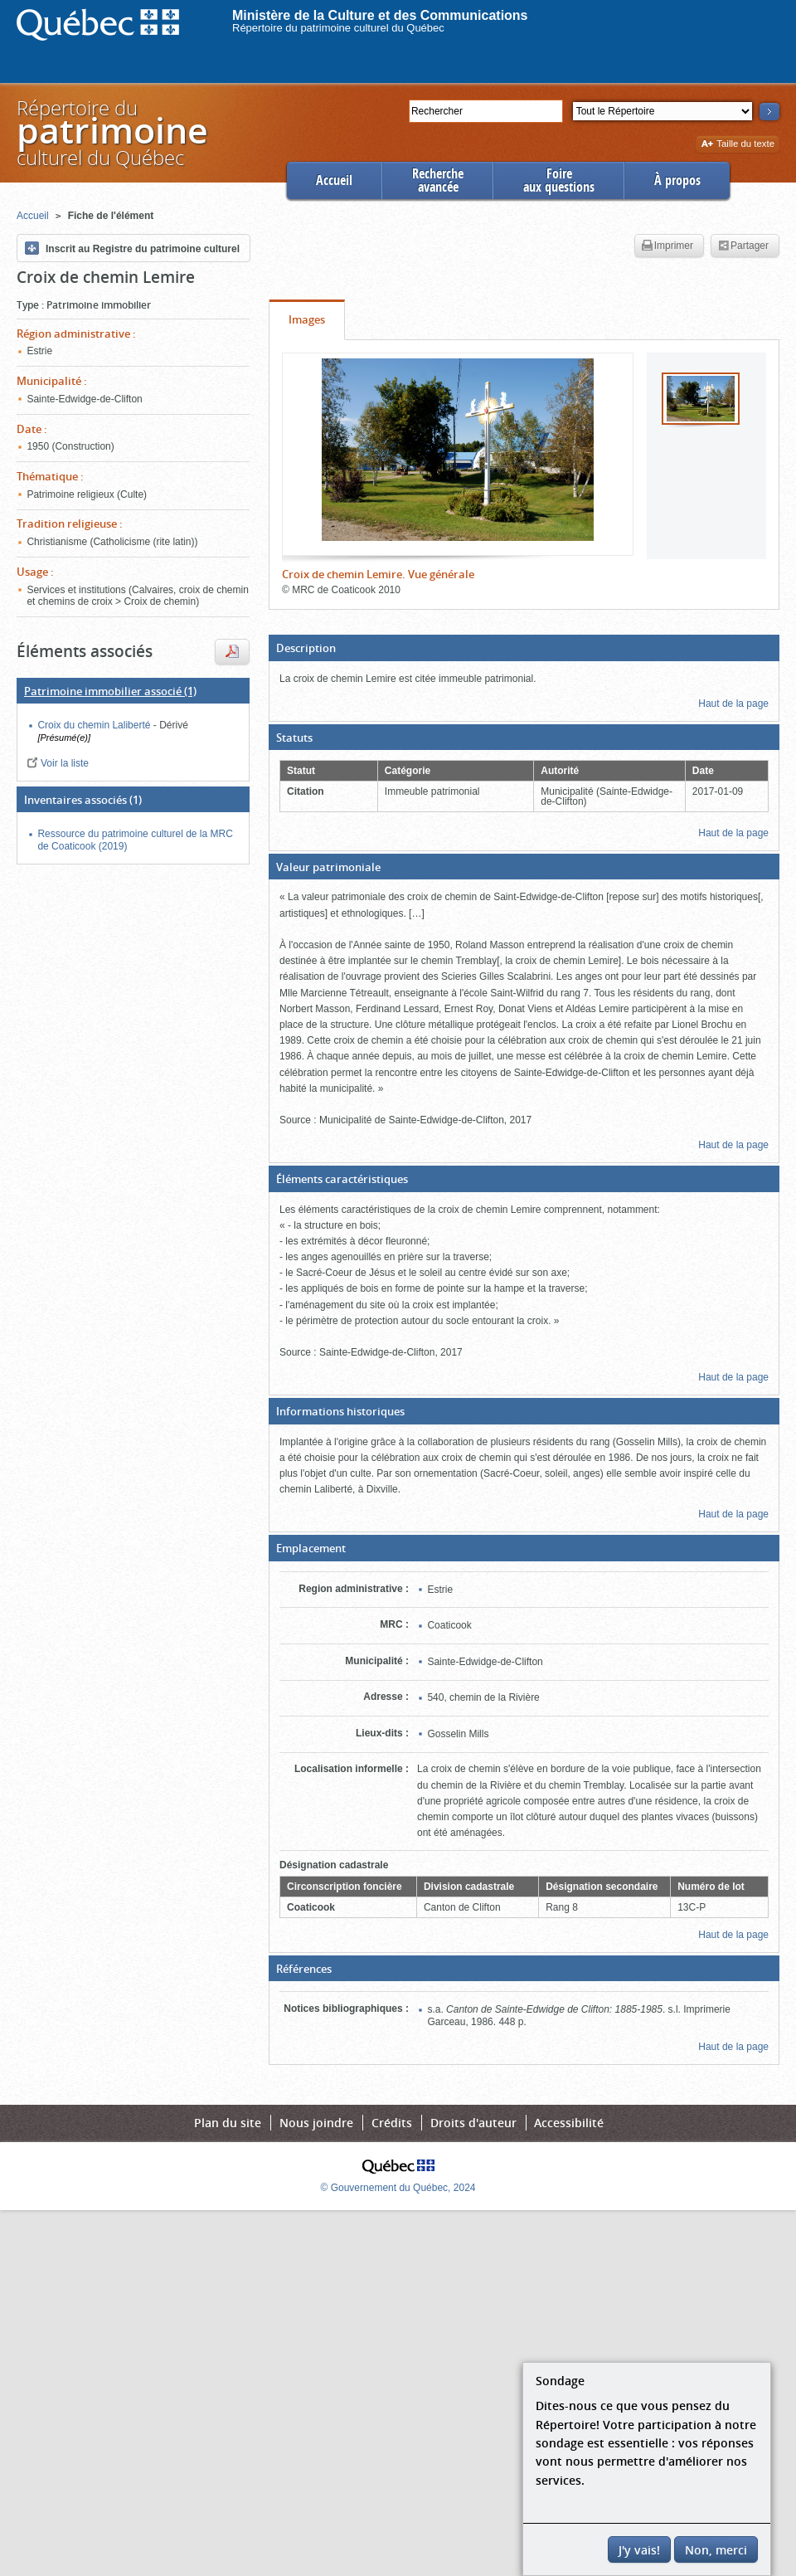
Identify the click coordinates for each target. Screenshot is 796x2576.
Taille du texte (737, 145)
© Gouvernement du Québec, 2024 (398, 2188)
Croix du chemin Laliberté (95, 725)
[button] (524, 648)
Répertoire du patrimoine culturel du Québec (338, 28)
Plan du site (227, 2122)
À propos (677, 180)
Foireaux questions (559, 180)
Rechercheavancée (438, 180)
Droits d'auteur (473, 2122)
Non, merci (716, 2550)
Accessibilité (569, 2122)
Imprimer (667, 246)
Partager (743, 246)
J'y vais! (639, 2550)
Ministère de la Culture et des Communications (380, 15)
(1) (110, 691)
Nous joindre (316, 2122)
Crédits (391, 2122)
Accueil (334, 180)
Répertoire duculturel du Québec (111, 132)
